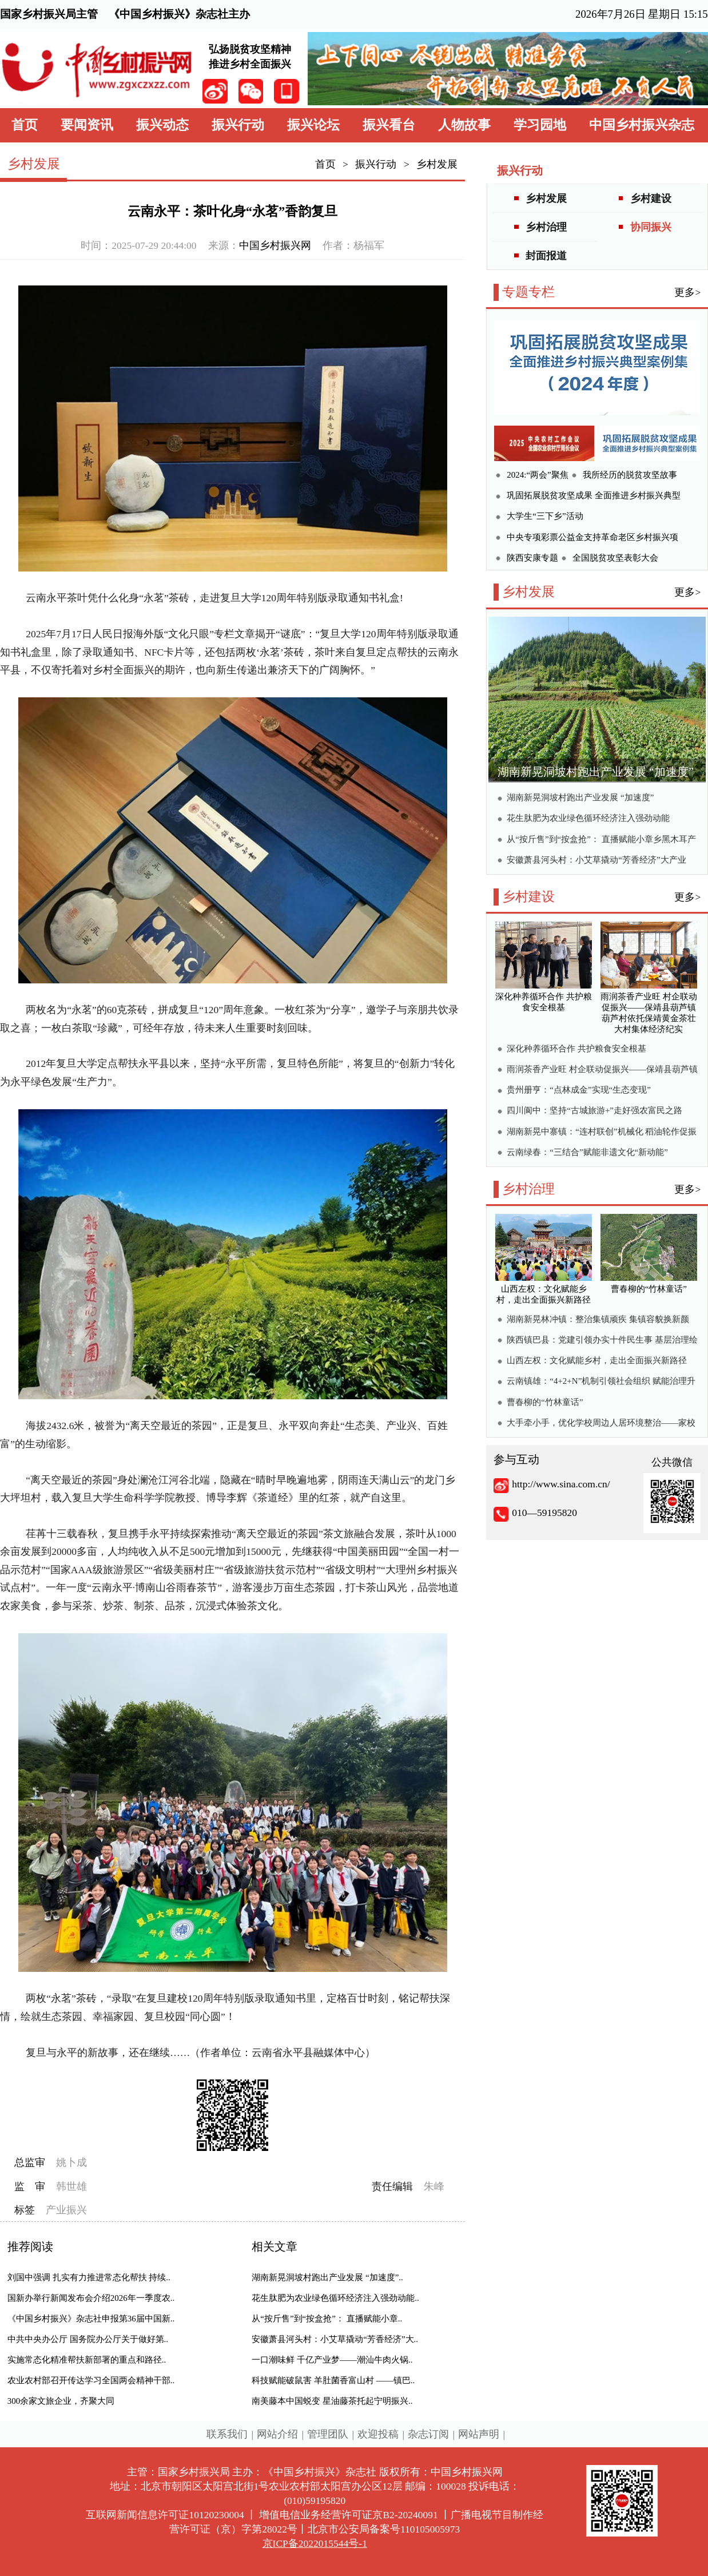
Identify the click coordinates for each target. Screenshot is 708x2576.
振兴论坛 (313, 125)
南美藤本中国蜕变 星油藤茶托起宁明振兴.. (332, 2401)
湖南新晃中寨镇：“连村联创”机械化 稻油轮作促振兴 (602, 1133)
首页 (24, 125)
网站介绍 (277, 2434)
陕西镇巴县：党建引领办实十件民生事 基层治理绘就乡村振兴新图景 (602, 1341)
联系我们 (227, 2434)
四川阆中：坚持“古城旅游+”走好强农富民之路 (594, 1110)
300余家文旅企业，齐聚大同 (61, 2401)
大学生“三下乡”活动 (545, 516)
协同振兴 (650, 227)
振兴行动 (238, 125)
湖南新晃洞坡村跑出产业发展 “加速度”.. (327, 2277)
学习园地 (540, 125)
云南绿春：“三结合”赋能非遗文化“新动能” (587, 1152)
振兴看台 (389, 125)
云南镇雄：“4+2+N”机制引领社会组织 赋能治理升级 (601, 1382)
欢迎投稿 (378, 2434)
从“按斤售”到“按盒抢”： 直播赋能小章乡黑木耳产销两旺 (601, 841)
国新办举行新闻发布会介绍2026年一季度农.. (91, 2298)
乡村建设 (650, 198)
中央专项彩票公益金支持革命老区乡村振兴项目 (592, 539)
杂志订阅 (428, 2434)
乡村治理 (546, 227)
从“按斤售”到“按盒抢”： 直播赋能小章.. (327, 2318)
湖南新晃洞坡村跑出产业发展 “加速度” (596, 771)
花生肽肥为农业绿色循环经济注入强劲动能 (588, 818)
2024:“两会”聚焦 (537, 474)
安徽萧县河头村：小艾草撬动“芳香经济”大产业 (596, 859)
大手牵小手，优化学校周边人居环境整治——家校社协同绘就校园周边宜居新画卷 (601, 1424)
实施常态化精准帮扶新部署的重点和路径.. (86, 2359)
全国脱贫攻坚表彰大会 (615, 557)
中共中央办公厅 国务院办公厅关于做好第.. (87, 2339)
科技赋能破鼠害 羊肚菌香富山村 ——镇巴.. (333, 2380)
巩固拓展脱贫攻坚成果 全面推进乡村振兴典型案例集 (594, 497)
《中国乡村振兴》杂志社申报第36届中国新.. (91, 2318)
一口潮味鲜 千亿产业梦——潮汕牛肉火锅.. (332, 2359)
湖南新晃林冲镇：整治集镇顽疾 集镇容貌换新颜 (598, 1319)
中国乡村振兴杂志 (641, 125)
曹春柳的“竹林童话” (545, 1402)
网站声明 (478, 2434)
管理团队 (327, 2434)
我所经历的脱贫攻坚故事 (630, 474)
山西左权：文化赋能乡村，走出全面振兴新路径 (597, 1360)
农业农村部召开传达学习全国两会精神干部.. (91, 2380)
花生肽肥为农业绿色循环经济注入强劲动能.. (335, 2298)
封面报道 (546, 255)
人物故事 (464, 125)
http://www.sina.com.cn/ (561, 1484)
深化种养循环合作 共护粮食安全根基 (576, 1048)
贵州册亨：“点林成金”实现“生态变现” (579, 1089)
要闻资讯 (87, 125)
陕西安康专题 (532, 557)
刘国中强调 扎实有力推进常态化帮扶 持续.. (88, 2277)
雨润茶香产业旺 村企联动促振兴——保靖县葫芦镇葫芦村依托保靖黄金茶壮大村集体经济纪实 (602, 1071)
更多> (687, 292)
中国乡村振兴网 (275, 245)
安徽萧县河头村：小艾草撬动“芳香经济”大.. (335, 2339)
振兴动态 (162, 125)
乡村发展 (437, 164)
